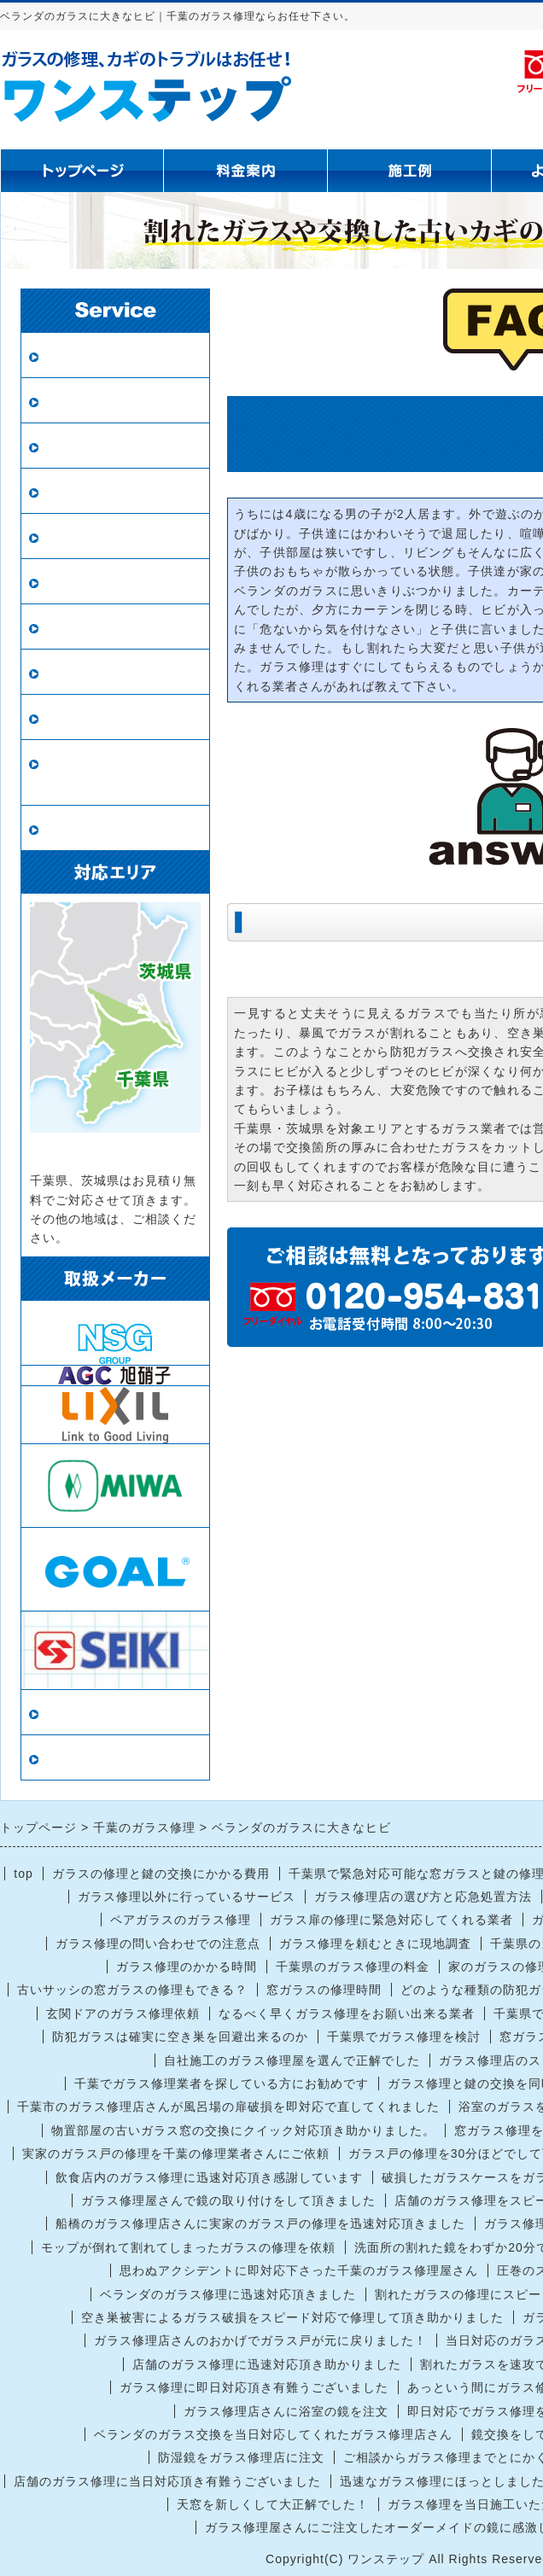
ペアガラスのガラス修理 (180, 1919)
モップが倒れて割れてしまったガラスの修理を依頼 (188, 2247)
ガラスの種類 (86, 627)
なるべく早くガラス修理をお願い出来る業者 (347, 2013)
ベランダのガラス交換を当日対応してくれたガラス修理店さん (273, 2434)
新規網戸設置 (86, 536)
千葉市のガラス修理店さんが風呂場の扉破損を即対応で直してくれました (228, 2106)
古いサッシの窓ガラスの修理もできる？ (132, 1989)
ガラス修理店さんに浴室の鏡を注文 (286, 2411)
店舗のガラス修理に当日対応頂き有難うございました (167, 2481)
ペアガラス (79, 400)
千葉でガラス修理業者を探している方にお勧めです (221, 2083)
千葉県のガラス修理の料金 (352, 1966)
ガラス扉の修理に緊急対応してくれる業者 (391, 1919)
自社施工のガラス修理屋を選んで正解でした (292, 2060)
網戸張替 (72, 491)
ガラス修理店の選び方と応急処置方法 (423, 1896)
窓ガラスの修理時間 (324, 1989)
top (23, 1873)
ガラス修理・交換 (101, 355)
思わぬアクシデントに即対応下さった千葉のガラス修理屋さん (299, 2270)
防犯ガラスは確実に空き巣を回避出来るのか (180, 2036)
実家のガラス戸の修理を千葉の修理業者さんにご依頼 (176, 2153)
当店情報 (72, 1712)
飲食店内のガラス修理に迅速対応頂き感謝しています (209, 2177)
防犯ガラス (79, 446)
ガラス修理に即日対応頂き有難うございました (254, 2387)
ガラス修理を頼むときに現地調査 (375, 1943)
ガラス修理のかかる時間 (186, 1966)
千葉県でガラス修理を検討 (404, 2036)
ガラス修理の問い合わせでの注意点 (157, 1943)
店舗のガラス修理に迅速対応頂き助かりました (266, 2364)
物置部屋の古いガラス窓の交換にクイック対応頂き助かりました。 (243, 2130)
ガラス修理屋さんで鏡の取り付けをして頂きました (228, 2200)
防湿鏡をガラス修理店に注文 (241, 2457)
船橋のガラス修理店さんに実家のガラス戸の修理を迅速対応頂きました (260, 2223)
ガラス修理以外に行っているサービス (186, 1896)
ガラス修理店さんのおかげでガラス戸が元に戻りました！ (260, 2340)
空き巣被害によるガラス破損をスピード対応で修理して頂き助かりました (292, 2317)
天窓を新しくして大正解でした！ (273, 2504)
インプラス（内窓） (108, 672)
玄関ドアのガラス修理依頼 (123, 2013)
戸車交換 (72, 828)
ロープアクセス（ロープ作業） (115, 772)
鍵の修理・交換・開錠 (115, 717)
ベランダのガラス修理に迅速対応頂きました (228, 2294)
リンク (64, 1758)
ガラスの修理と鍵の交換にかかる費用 (161, 1873)
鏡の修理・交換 (93, 581)
